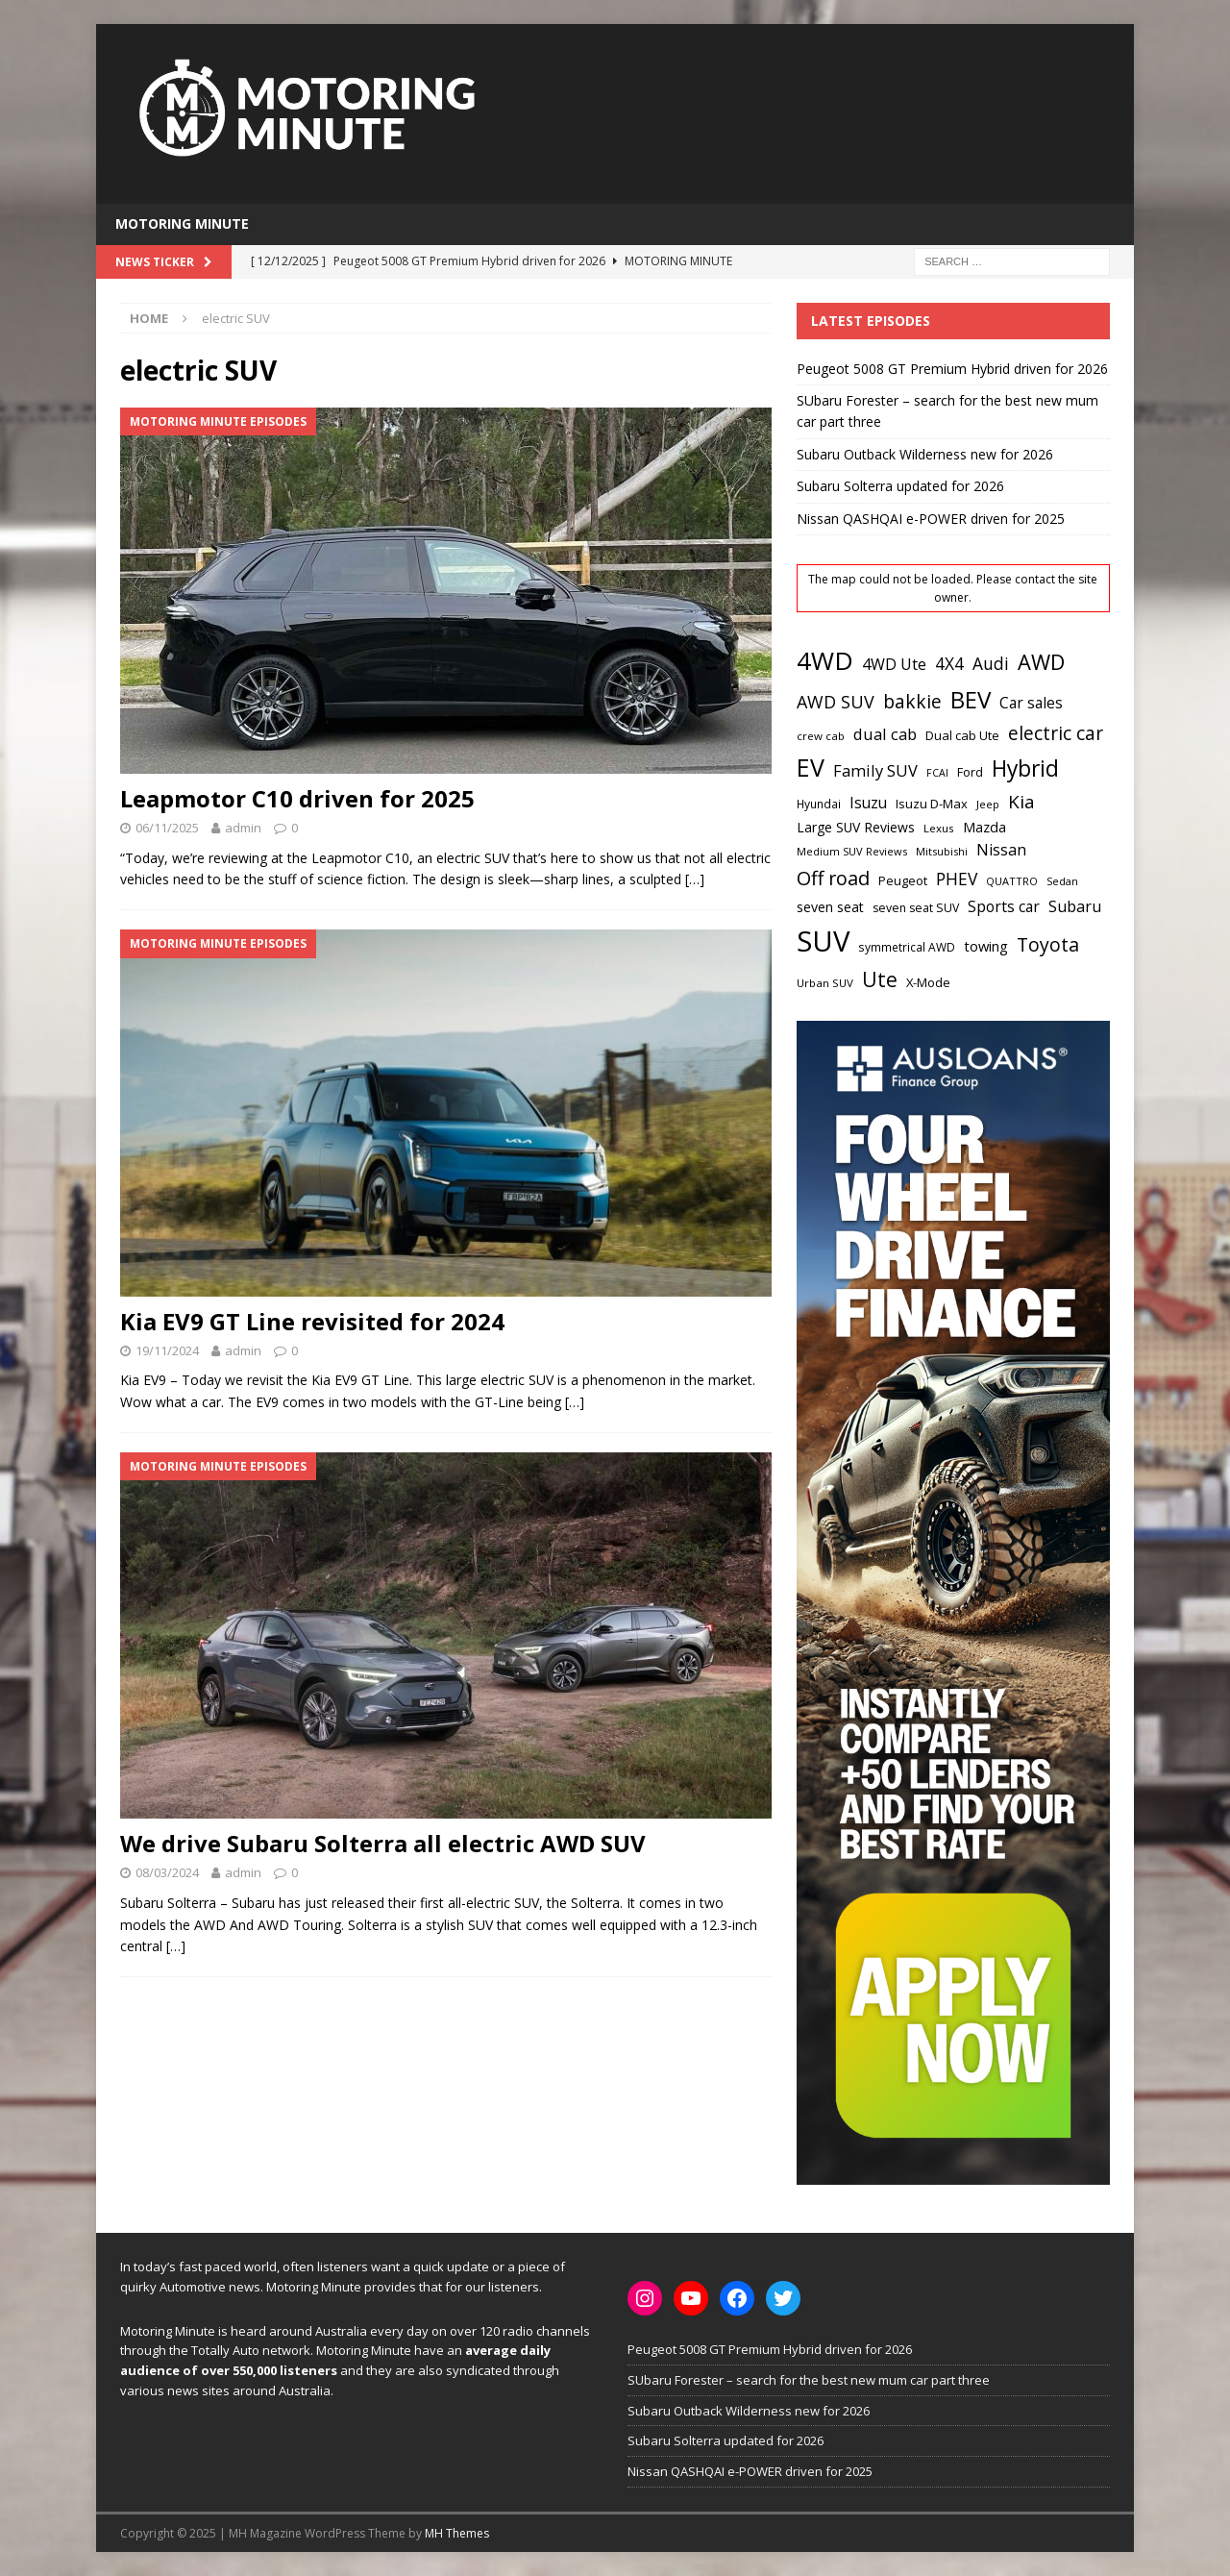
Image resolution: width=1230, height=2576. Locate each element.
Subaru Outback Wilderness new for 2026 (925, 454)
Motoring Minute (182, 223)
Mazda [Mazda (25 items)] (984, 827)
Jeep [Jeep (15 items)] (987, 804)
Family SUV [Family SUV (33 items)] (875, 770)
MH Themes (457, 2533)
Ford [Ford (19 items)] (970, 771)
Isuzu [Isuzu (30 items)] (868, 802)
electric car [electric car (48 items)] (1055, 733)
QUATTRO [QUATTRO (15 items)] (1012, 881)
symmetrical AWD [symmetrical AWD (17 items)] (906, 947)
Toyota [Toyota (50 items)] (1048, 944)
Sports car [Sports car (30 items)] (1004, 906)
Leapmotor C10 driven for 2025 (297, 798)
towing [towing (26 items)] (986, 945)
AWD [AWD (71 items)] (1041, 662)
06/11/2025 (167, 827)
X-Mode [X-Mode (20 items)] (928, 982)
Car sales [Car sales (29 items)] (1031, 702)
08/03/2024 (167, 1872)
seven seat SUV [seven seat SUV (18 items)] (916, 908)
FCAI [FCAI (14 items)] (937, 773)
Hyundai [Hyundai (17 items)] (819, 804)
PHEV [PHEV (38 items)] (956, 878)
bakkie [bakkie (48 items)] (912, 701)
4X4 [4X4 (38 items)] (949, 663)
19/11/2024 (167, 1350)
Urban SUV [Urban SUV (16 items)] (825, 983)
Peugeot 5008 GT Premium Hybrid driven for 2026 (952, 368)
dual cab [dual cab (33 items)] (885, 734)
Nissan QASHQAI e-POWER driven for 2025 (931, 518)
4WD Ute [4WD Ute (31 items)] (894, 664)
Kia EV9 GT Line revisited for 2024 (312, 1321)
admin (243, 827)
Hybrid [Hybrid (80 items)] (1025, 768)
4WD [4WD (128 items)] (825, 660)
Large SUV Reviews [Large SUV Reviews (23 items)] (856, 827)
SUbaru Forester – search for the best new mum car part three (808, 2380)
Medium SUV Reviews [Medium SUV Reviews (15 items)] (852, 851)
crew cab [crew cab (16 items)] (821, 736)
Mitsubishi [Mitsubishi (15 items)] (942, 851)
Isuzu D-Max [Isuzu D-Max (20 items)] (932, 803)
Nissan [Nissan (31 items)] (1001, 849)
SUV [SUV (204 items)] (823, 941)
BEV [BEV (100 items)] (970, 699)
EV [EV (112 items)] (810, 767)
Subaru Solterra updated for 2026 (900, 486)
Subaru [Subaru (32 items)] (1074, 906)
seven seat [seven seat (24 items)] (830, 907)
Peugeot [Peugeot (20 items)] (902, 880)
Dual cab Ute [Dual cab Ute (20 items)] (962, 735)
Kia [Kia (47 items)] (1021, 801)
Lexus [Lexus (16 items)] (938, 828)
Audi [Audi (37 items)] (990, 664)
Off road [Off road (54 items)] (833, 878)
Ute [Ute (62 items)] (880, 979)
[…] (694, 879)
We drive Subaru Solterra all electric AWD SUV (383, 1843)
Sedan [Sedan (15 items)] (1062, 881)
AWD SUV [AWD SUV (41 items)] (835, 701)
